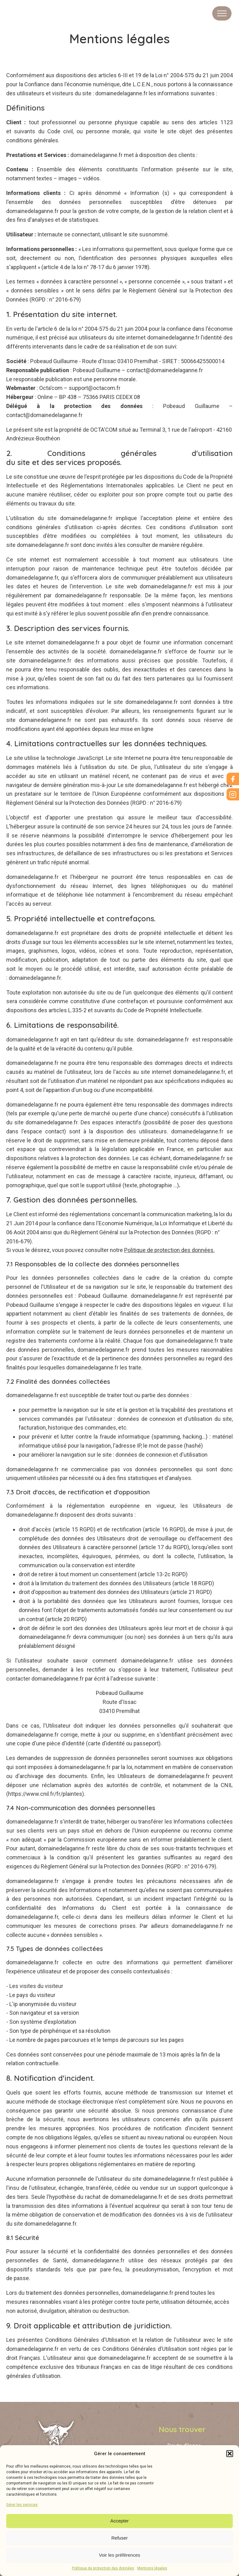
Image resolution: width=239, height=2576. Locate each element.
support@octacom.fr (94, 388)
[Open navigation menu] (222, 13)
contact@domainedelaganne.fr (165, 370)
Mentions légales (152, 2568)
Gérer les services (22, 2504)
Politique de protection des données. (169, 1250)
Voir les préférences (119, 2555)
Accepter (119, 2520)
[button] (230, 2453)
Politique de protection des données (103, 2568)
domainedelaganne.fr (121, 93)
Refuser (119, 2537)
